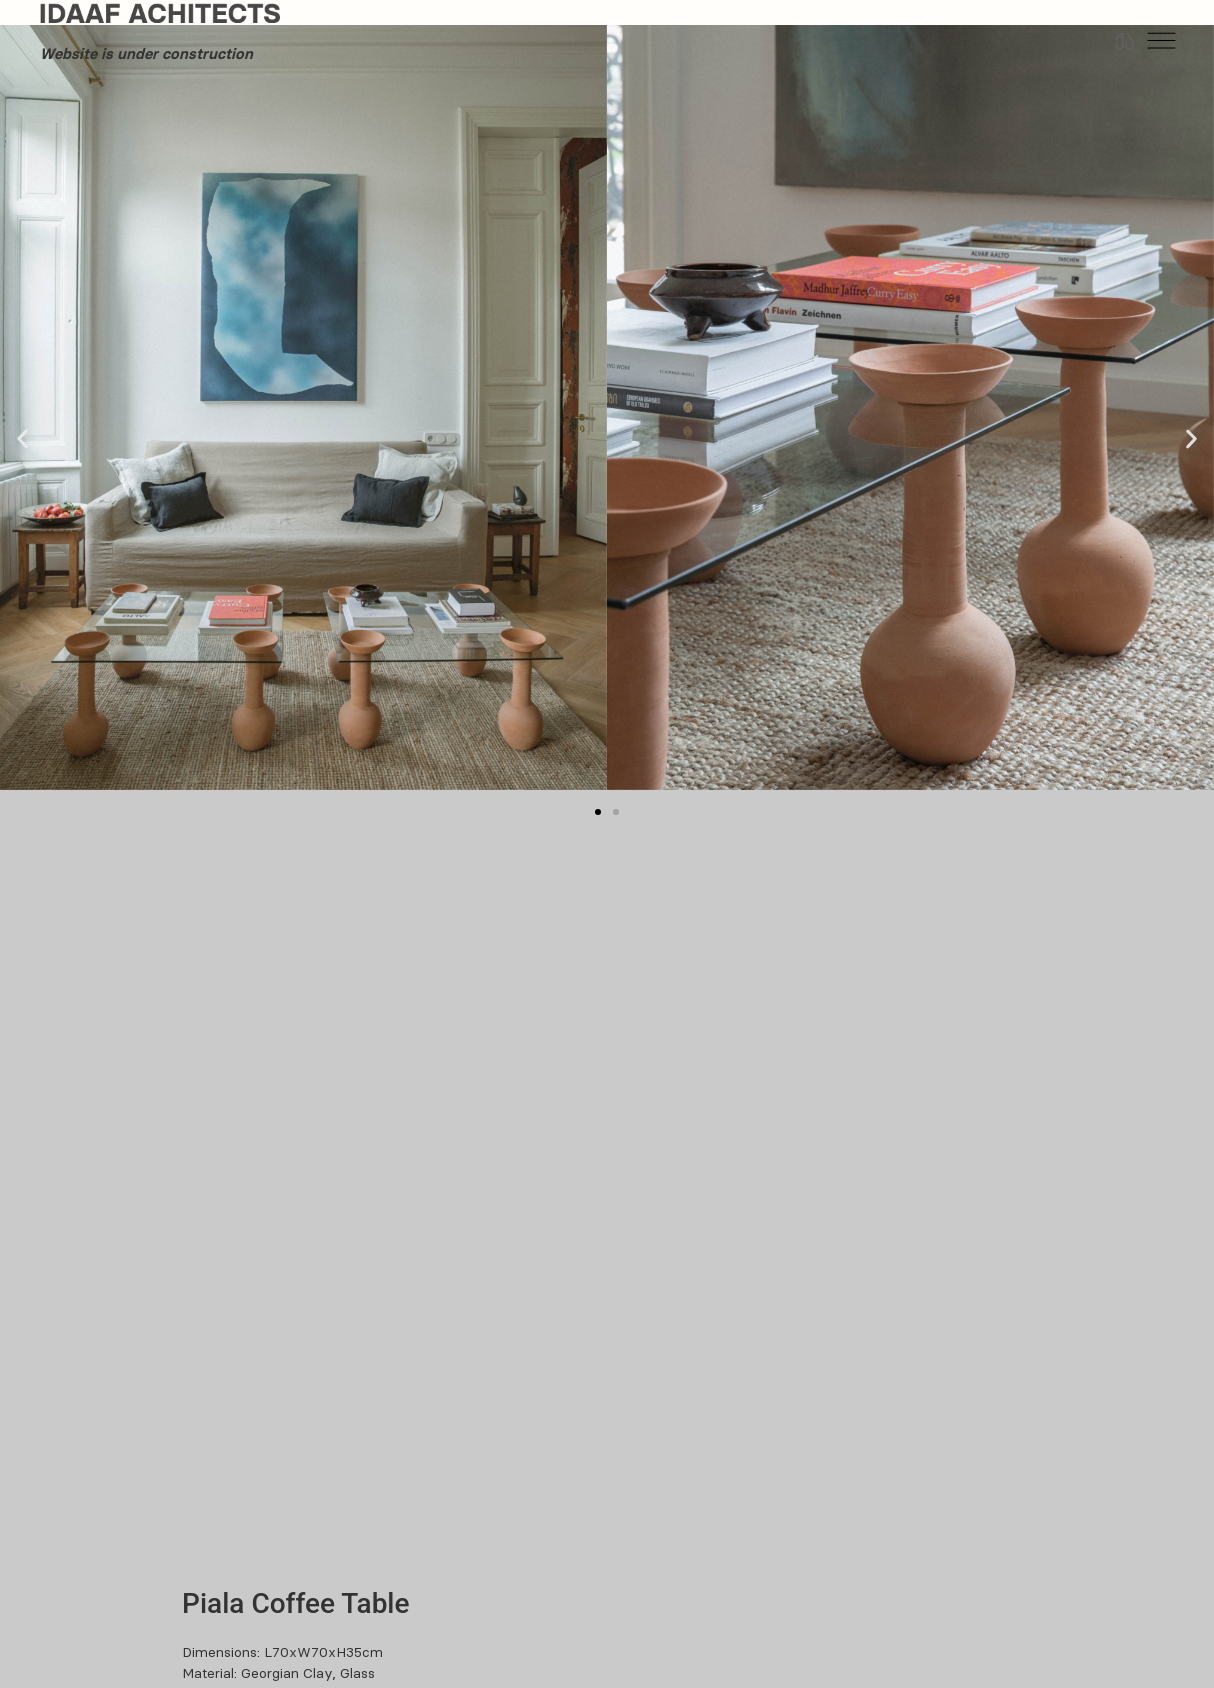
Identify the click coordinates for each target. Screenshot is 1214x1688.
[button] (22, 438)
